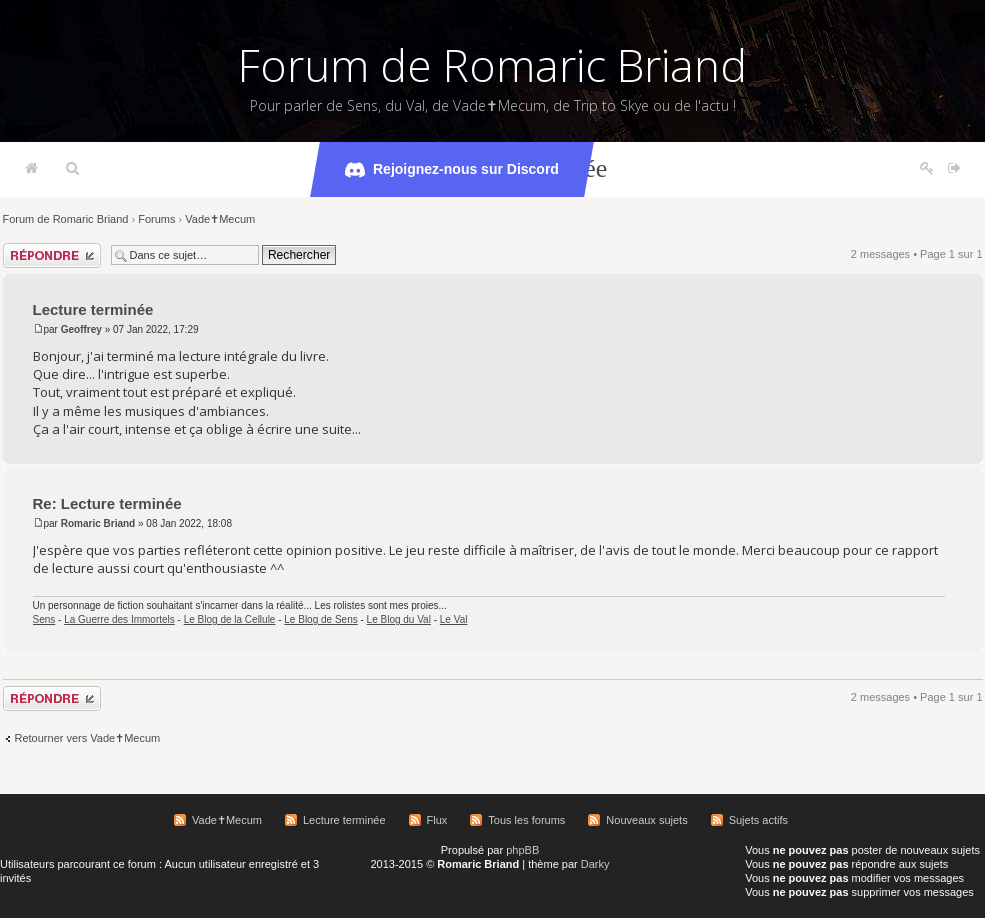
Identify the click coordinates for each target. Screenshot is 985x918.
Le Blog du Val (399, 619)
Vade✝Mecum (220, 219)
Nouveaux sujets (646, 820)
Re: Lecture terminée (107, 503)
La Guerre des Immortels (119, 619)
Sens (44, 619)
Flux (437, 820)
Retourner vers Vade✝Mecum (88, 738)
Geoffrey (81, 329)
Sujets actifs (758, 820)
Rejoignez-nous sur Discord (452, 170)
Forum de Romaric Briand (492, 65)
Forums (156, 219)
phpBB (522, 850)
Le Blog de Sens (320, 619)
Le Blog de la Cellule (230, 619)
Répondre (52, 255)
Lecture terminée (93, 309)
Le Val (454, 619)
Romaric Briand (98, 523)
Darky (595, 864)
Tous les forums (526, 820)
